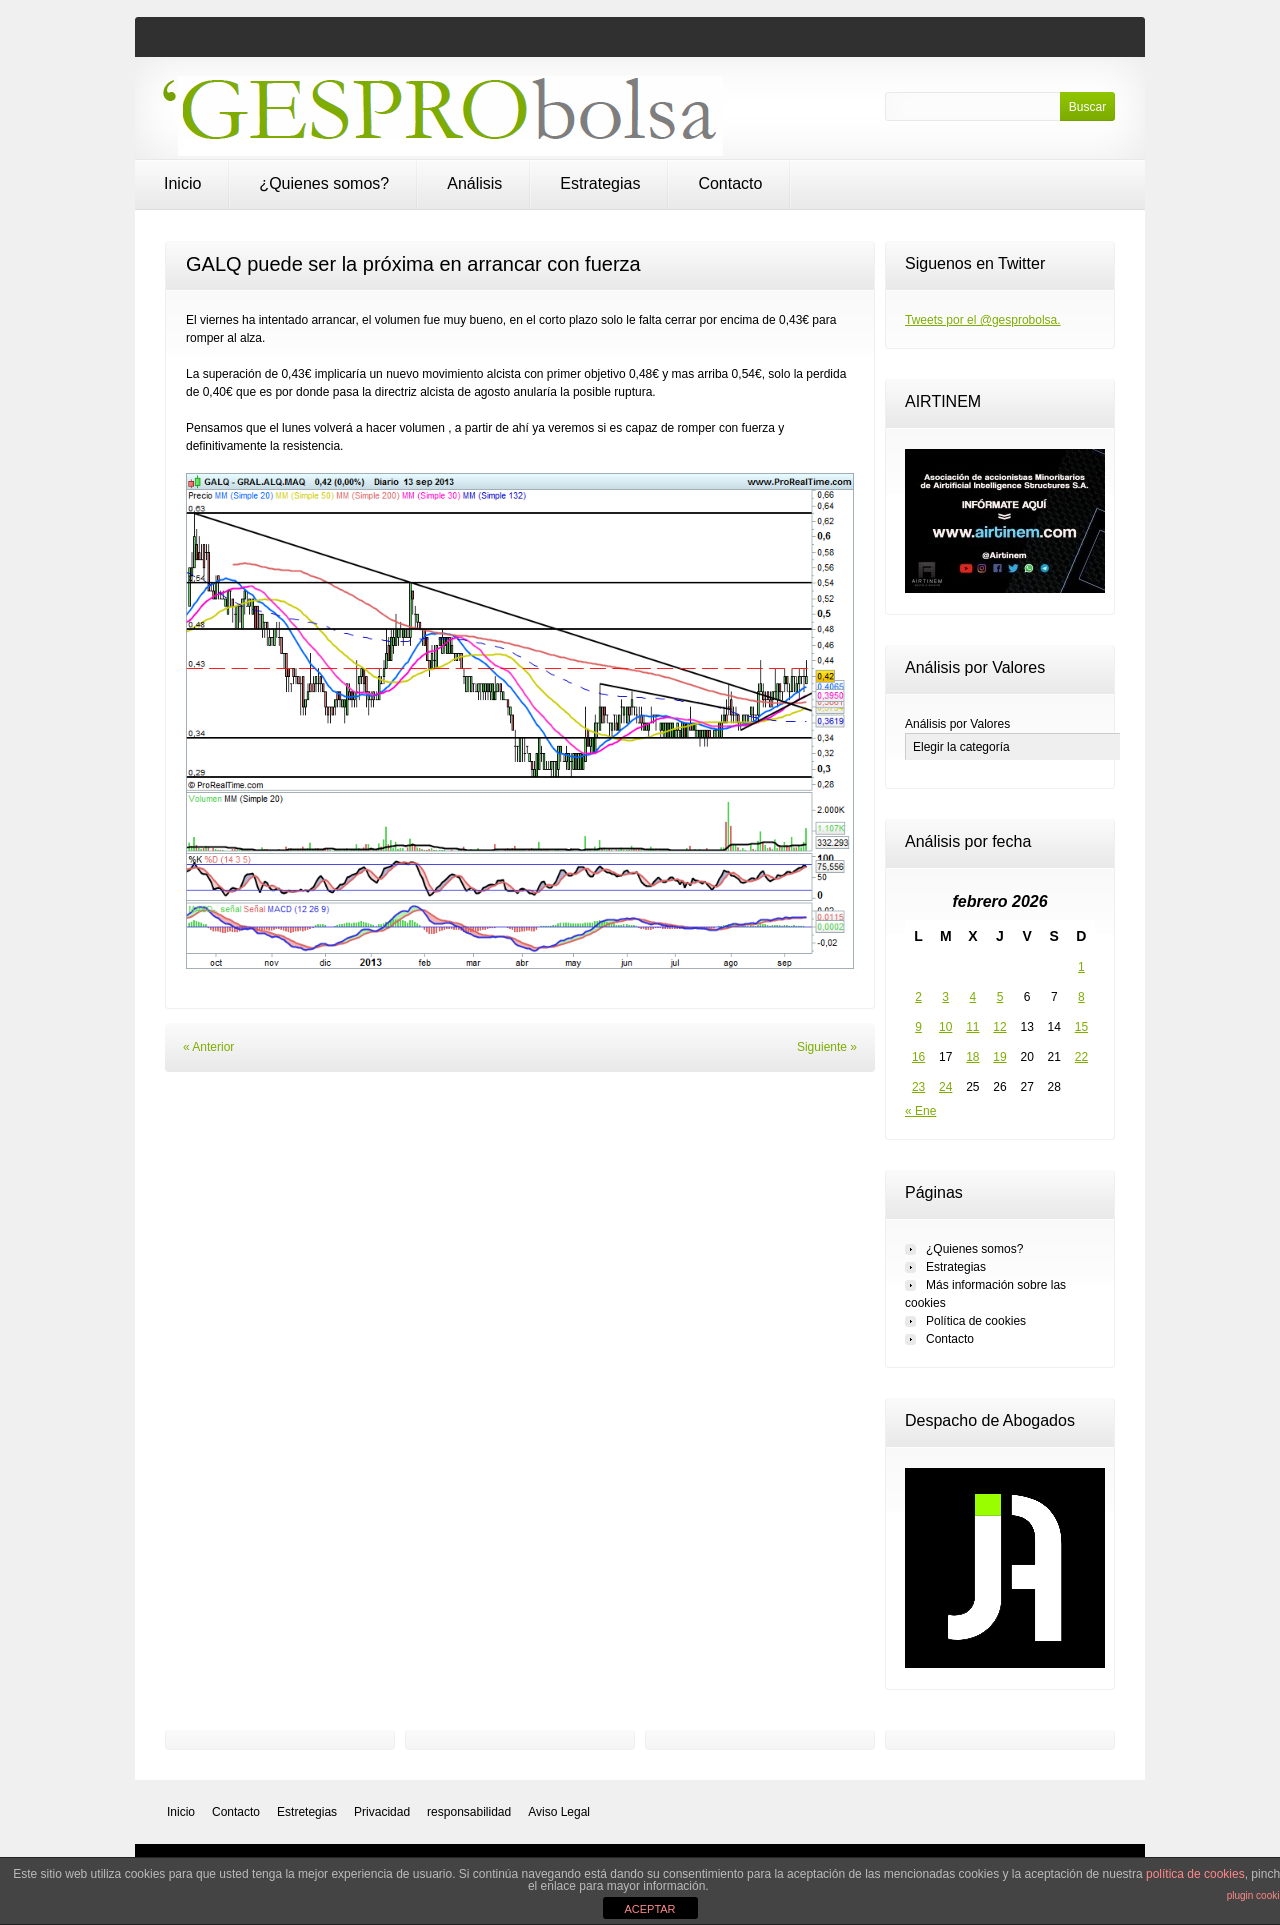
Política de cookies (976, 1321)
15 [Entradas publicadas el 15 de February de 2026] (1081, 1027)
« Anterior (208, 1047)
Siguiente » (827, 1047)
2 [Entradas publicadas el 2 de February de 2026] (918, 997)
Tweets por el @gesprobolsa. (983, 320)
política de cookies (1195, 1874)
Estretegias (307, 1812)
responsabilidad (469, 1812)
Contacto (730, 183)
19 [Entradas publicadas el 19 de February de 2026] (999, 1057)
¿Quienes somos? (324, 183)
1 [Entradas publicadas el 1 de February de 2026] (1081, 967)
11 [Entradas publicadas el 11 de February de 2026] (972, 1027)
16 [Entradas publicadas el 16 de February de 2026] (918, 1057)
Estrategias (600, 183)
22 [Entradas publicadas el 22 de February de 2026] (1081, 1057)
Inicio (182, 183)
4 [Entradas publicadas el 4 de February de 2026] (973, 997)
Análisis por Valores (957, 724)
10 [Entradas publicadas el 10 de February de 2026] (945, 1027)
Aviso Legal (559, 1812)
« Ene (920, 1111)
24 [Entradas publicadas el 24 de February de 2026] (945, 1087)
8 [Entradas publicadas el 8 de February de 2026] (1081, 997)
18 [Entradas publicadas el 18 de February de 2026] (972, 1057)
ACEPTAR (649, 1909)
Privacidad (382, 1812)
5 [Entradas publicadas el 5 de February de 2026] (1000, 997)
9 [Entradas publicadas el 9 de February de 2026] (918, 1027)
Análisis (474, 183)
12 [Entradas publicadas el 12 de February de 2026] (999, 1027)
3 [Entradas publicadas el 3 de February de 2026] (945, 997)
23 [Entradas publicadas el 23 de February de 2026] (918, 1087)
